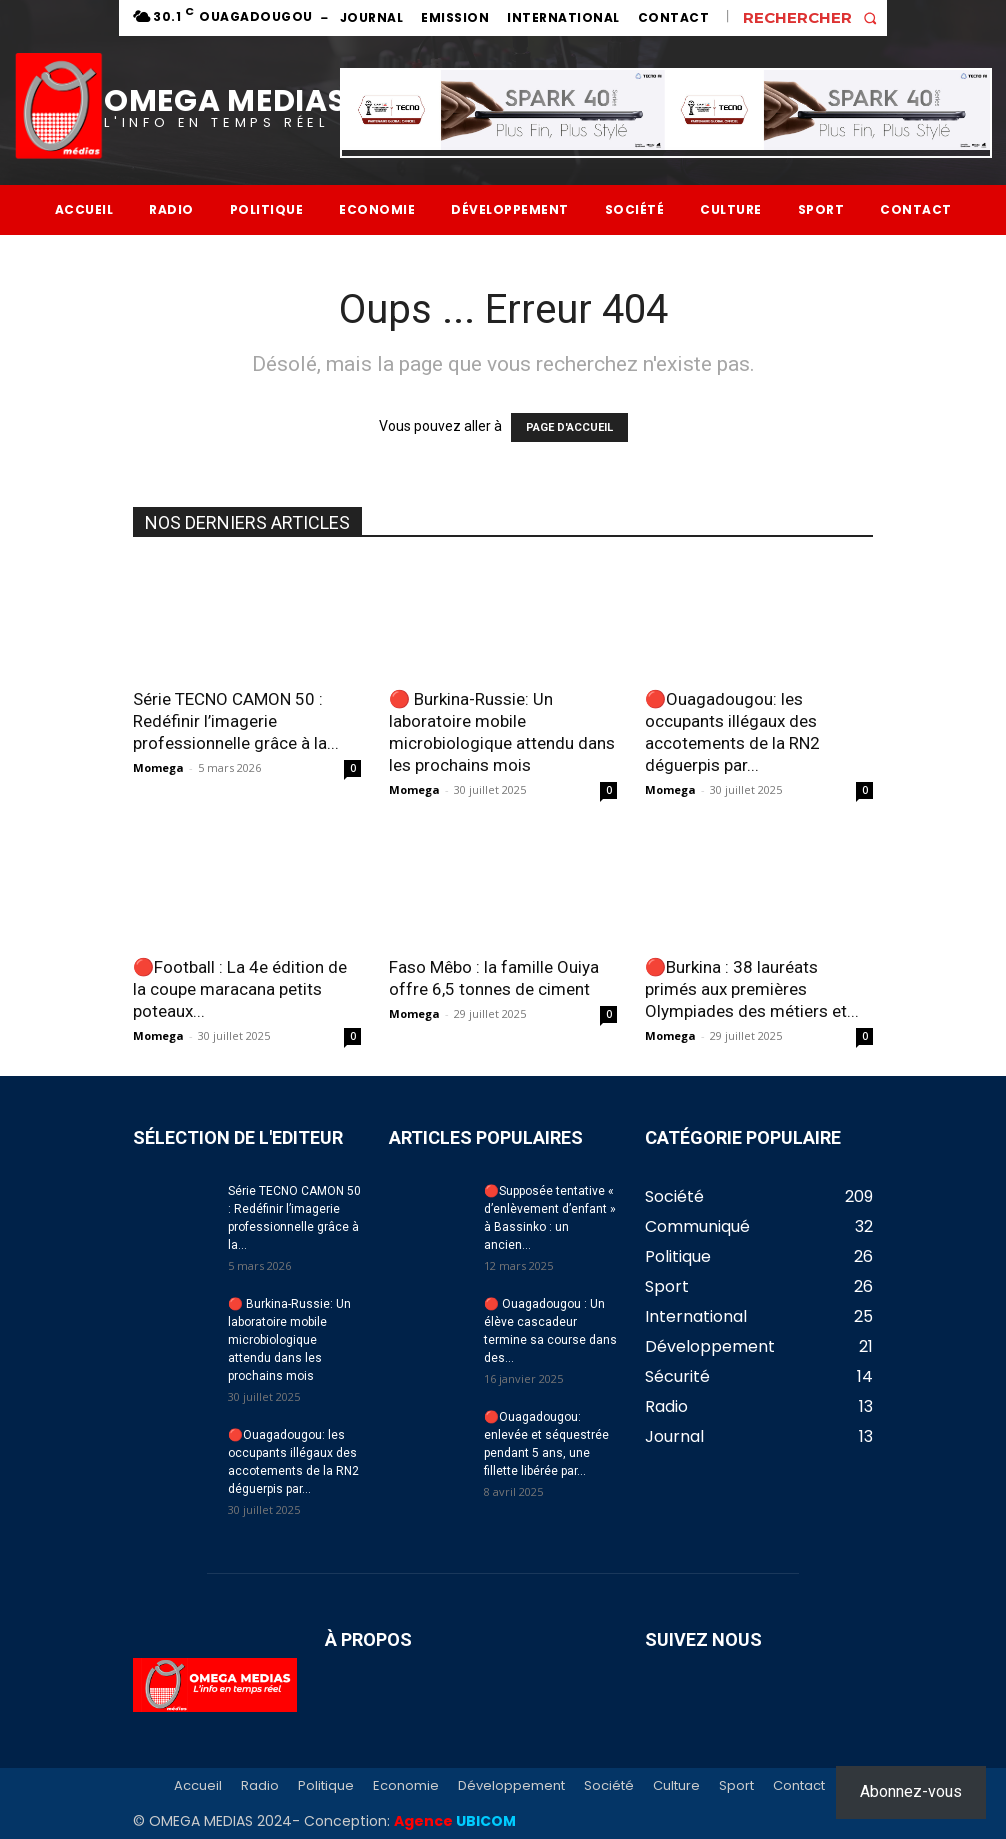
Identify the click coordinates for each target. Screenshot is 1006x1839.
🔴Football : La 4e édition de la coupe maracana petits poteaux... (240, 989)
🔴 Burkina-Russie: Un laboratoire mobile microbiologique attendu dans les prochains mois (289, 1340)
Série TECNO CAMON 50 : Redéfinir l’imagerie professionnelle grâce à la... (236, 721)
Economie (406, 1786)
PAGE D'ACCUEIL (569, 427)
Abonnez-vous (911, 1791)
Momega (158, 767)
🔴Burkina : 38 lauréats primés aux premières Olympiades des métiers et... (752, 989)
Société (609, 1786)
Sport (736, 1786)
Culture (676, 1786)
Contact (799, 1786)
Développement (511, 1786)
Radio (260, 1786)
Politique (326, 1786)
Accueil (198, 1786)
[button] (815, 17)
